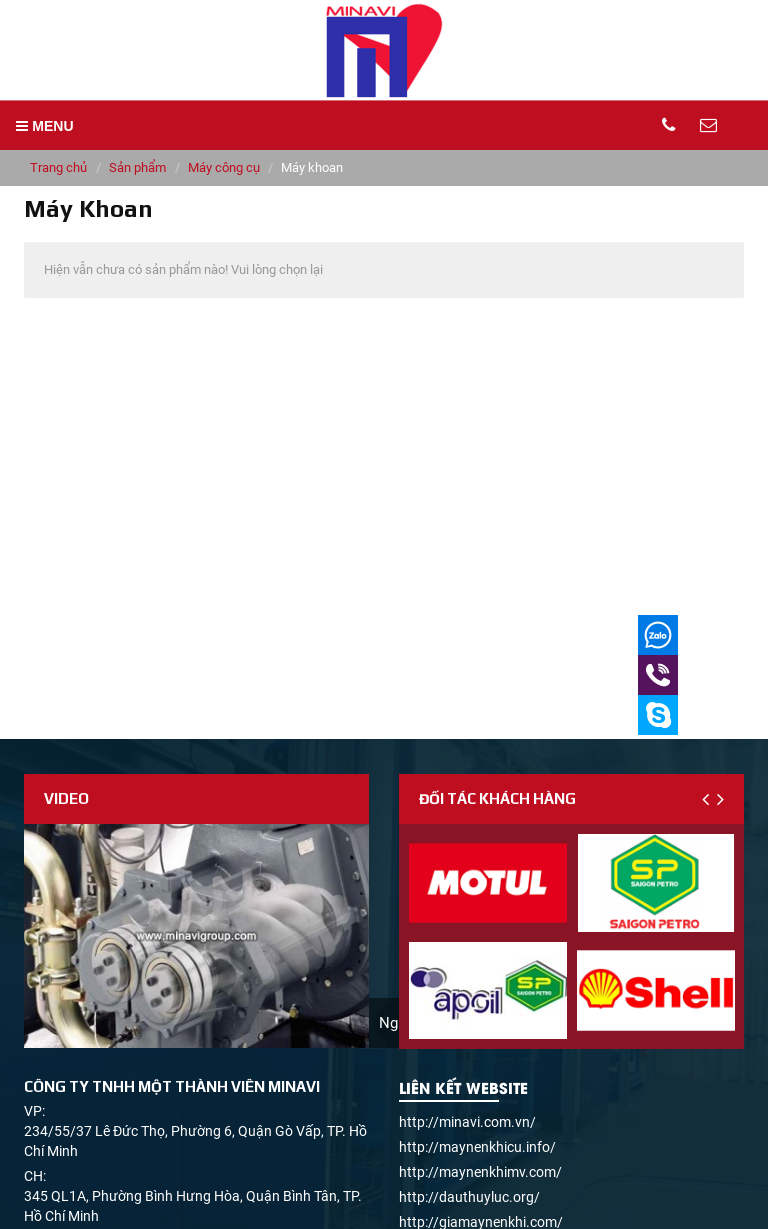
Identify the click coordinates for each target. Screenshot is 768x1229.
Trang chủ (58, 167)
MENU (44, 126)
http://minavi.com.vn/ (467, 1122)
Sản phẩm (137, 167)
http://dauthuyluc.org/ (469, 1197)
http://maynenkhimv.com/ (480, 1172)
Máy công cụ (224, 167)
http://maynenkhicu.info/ (477, 1147)
